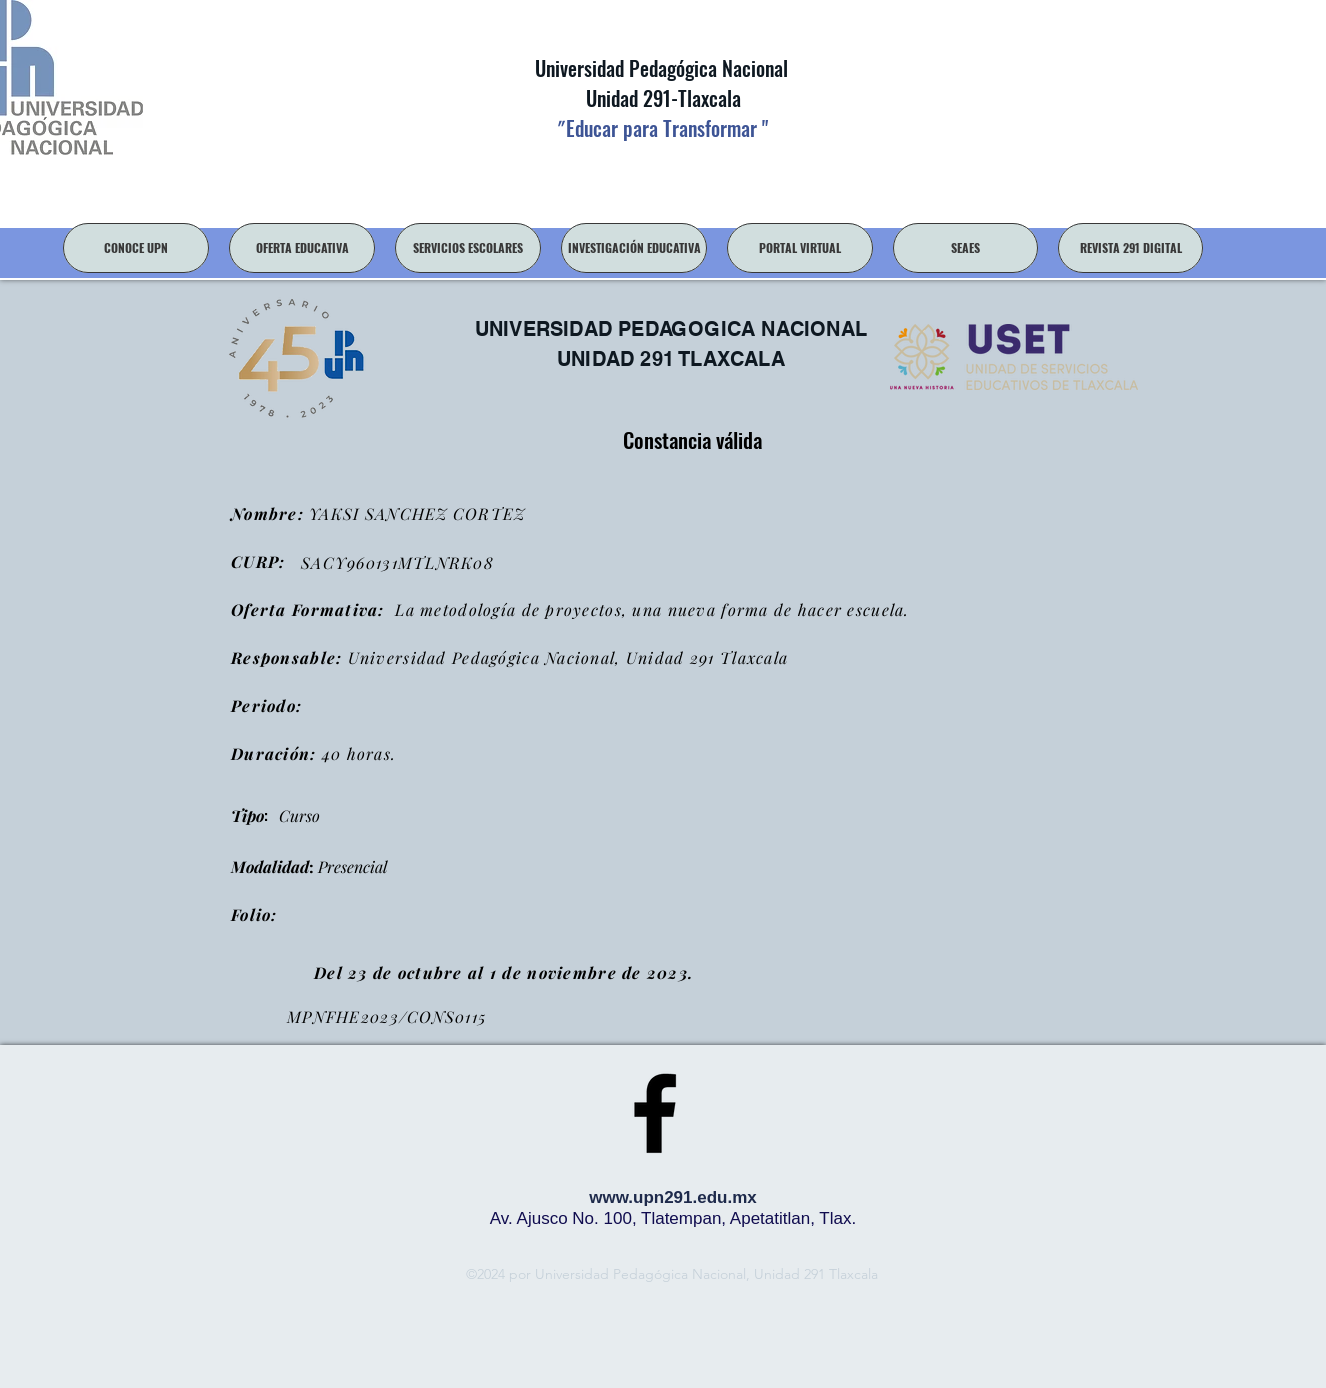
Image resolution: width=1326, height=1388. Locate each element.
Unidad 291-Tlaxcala (661, 98)
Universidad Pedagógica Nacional (661, 68)
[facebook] (655, 1113)
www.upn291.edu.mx (673, 1197)
